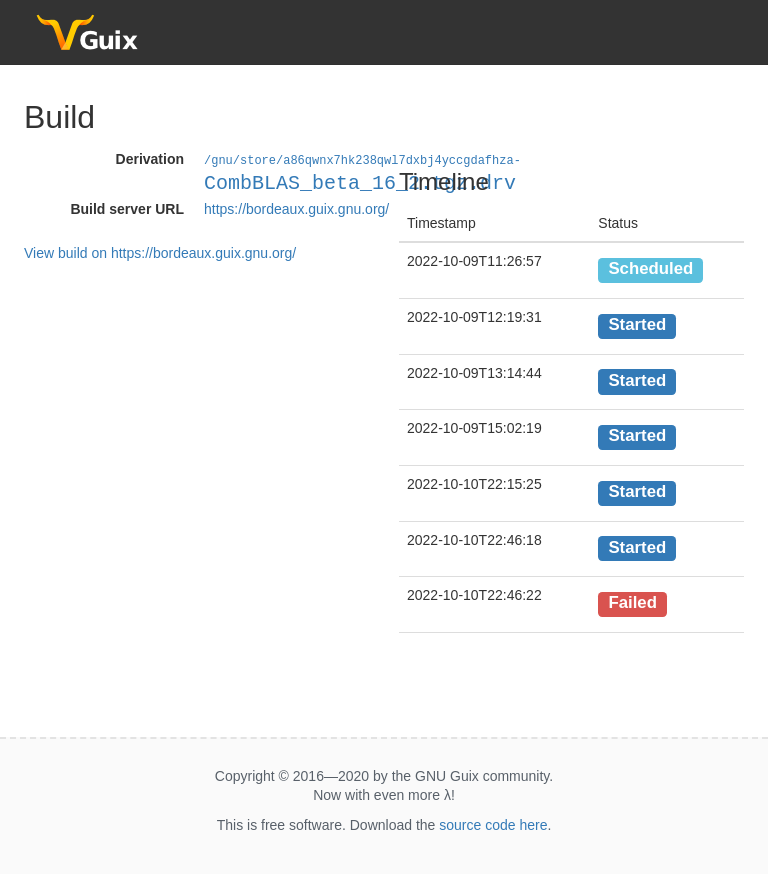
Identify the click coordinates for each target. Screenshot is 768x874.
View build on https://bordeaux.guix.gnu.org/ (160, 252)
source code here (493, 825)
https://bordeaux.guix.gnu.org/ (296, 208)
